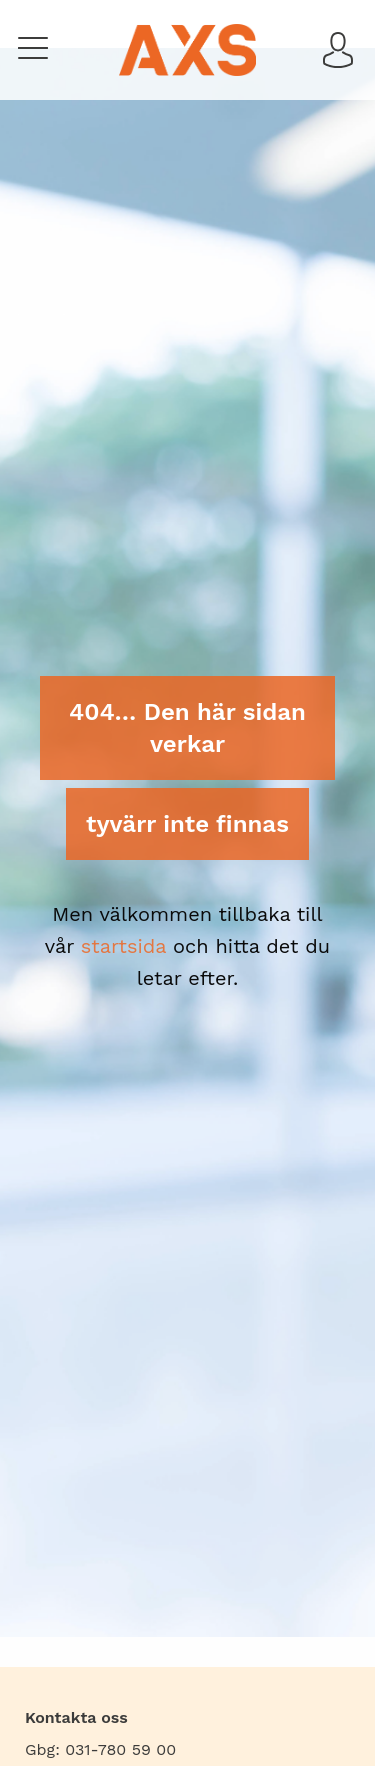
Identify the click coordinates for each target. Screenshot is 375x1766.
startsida (123, 946)
